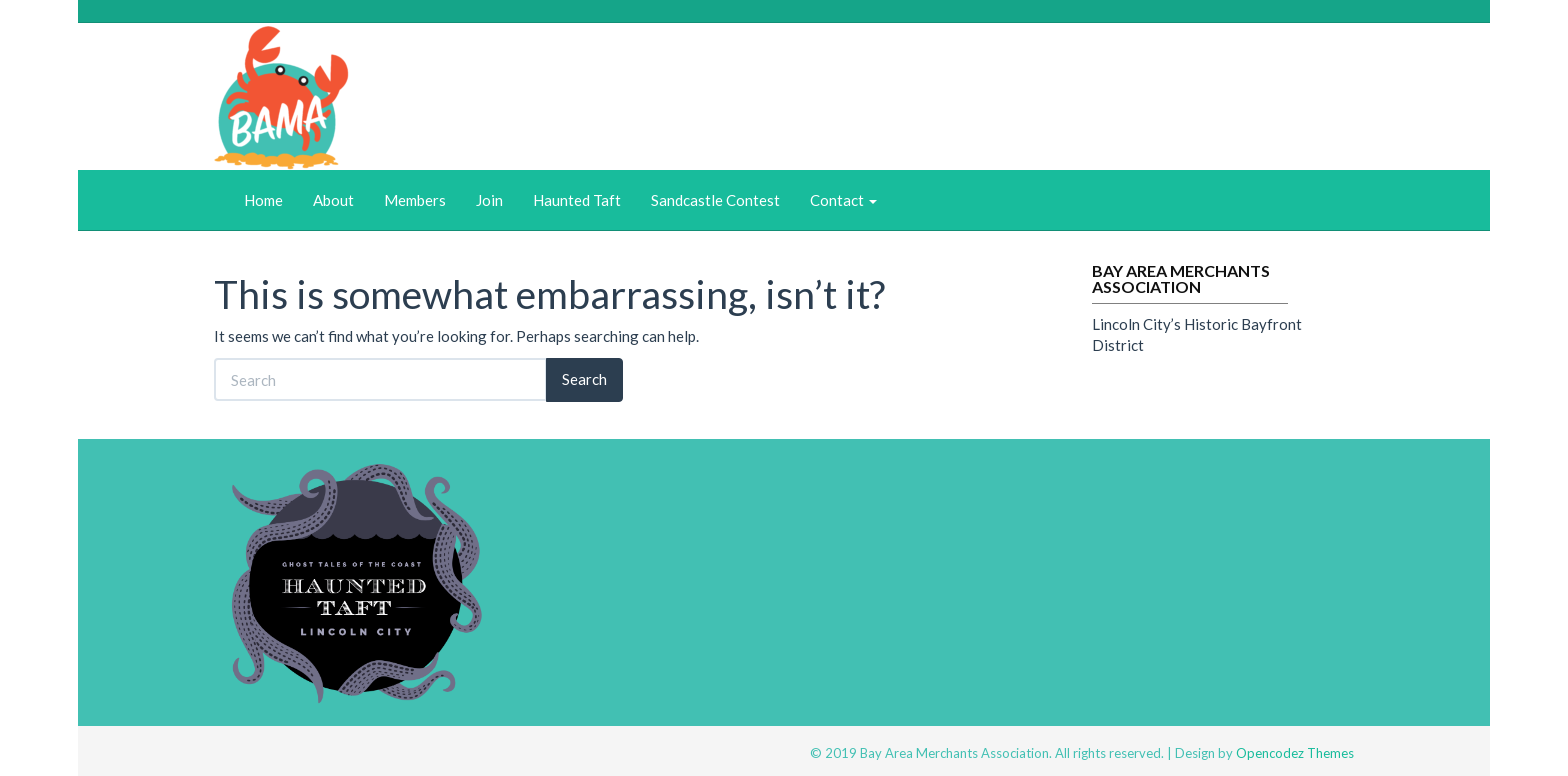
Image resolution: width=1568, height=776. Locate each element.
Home (263, 200)
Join (489, 200)
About (333, 200)
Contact (843, 200)
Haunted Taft (577, 200)
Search (584, 379)
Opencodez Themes (1295, 753)
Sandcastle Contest (715, 200)
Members (415, 200)
